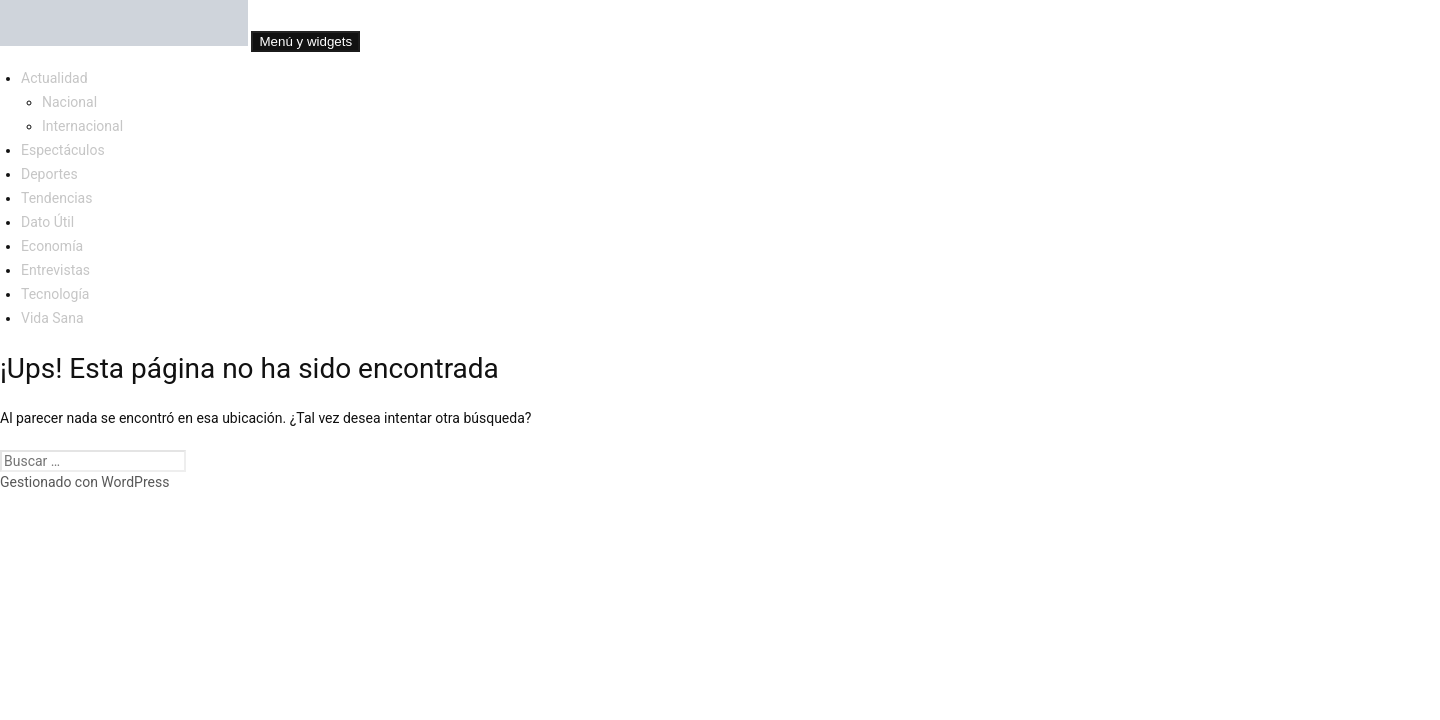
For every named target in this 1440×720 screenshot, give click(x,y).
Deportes (49, 174)
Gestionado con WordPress (84, 482)
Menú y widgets (305, 41)
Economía (52, 246)
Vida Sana (52, 318)
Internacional (82, 126)
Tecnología (55, 294)
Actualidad (54, 78)
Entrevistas (55, 270)
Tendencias (56, 198)
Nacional (69, 102)
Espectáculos (63, 150)
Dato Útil (47, 222)
